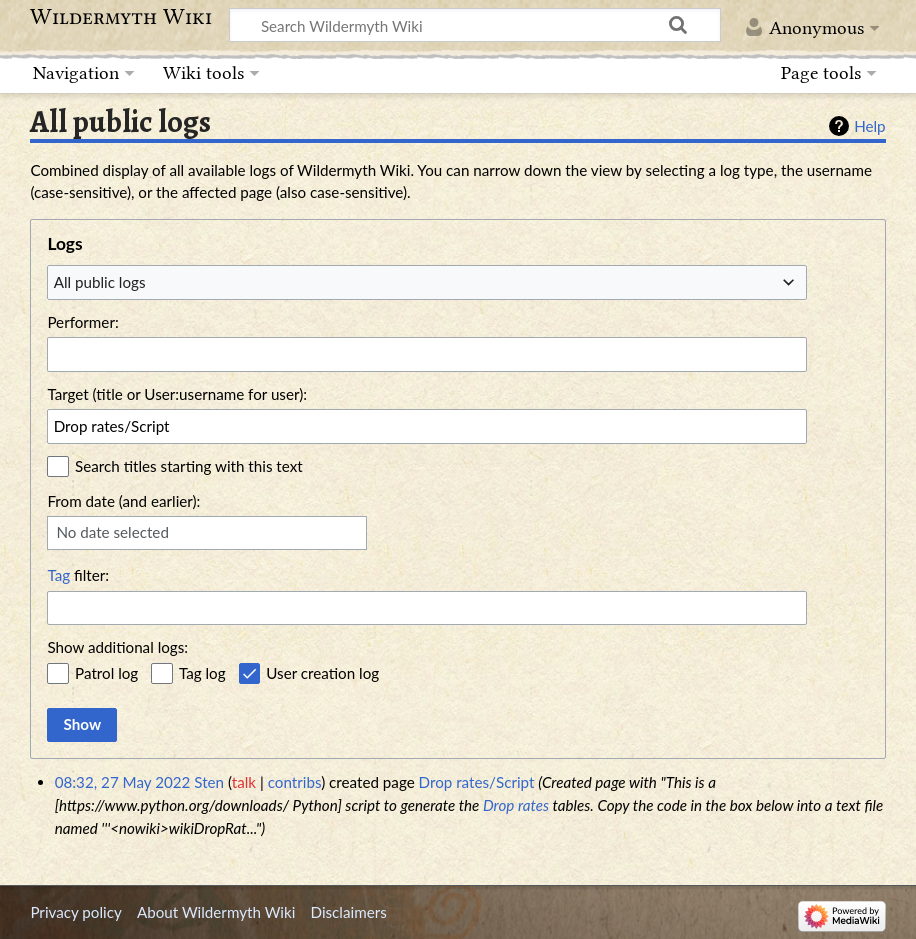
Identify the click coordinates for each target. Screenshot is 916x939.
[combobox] (427, 282)
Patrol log (106, 673)
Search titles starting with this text (189, 466)
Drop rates (516, 805)
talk (244, 782)
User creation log (322, 673)
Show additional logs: (117, 647)
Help (869, 126)
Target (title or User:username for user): (177, 394)
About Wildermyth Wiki (216, 912)
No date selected (112, 532)
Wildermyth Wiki (121, 17)
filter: (78, 575)
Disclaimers (349, 912)
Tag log (202, 673)
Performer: (82, 322)
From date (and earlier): (123, 501)
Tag (58, 575)
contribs (294, 782)
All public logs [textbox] (100, 282)
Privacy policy (75, 912)
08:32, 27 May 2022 (123, 782)
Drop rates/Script (477, 782)
